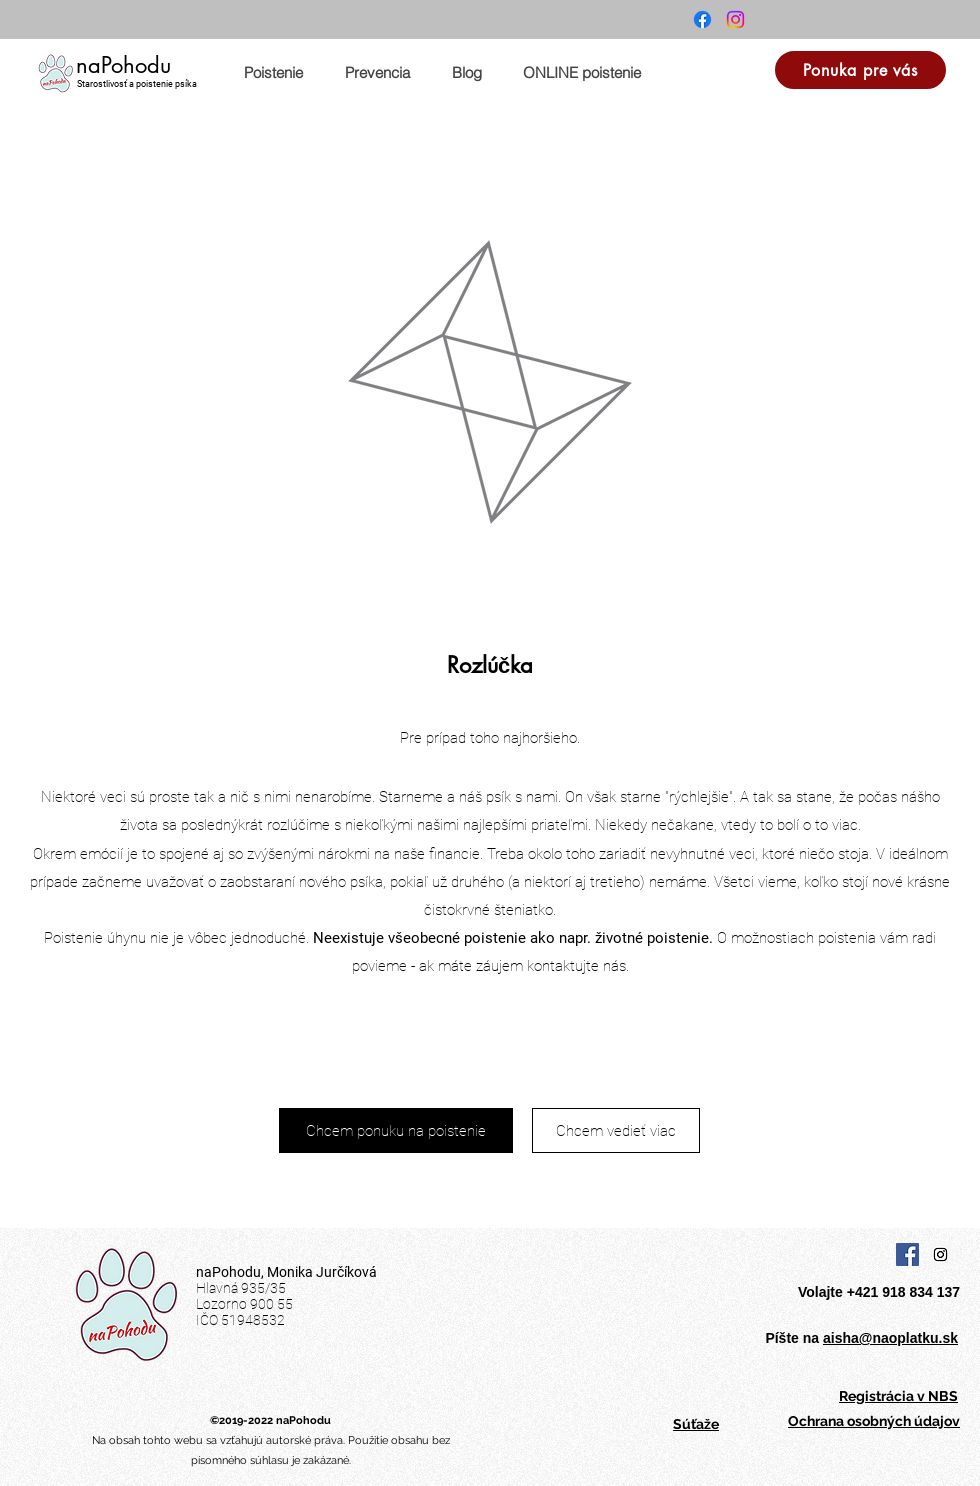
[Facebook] (702, 19)
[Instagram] (735, 19)
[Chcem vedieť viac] (616, 1130)
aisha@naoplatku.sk (890, 1338)
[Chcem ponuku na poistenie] (396, 1130)
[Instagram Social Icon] (940, 1254)
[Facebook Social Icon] (907, 1254)
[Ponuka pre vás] (860, 70)
